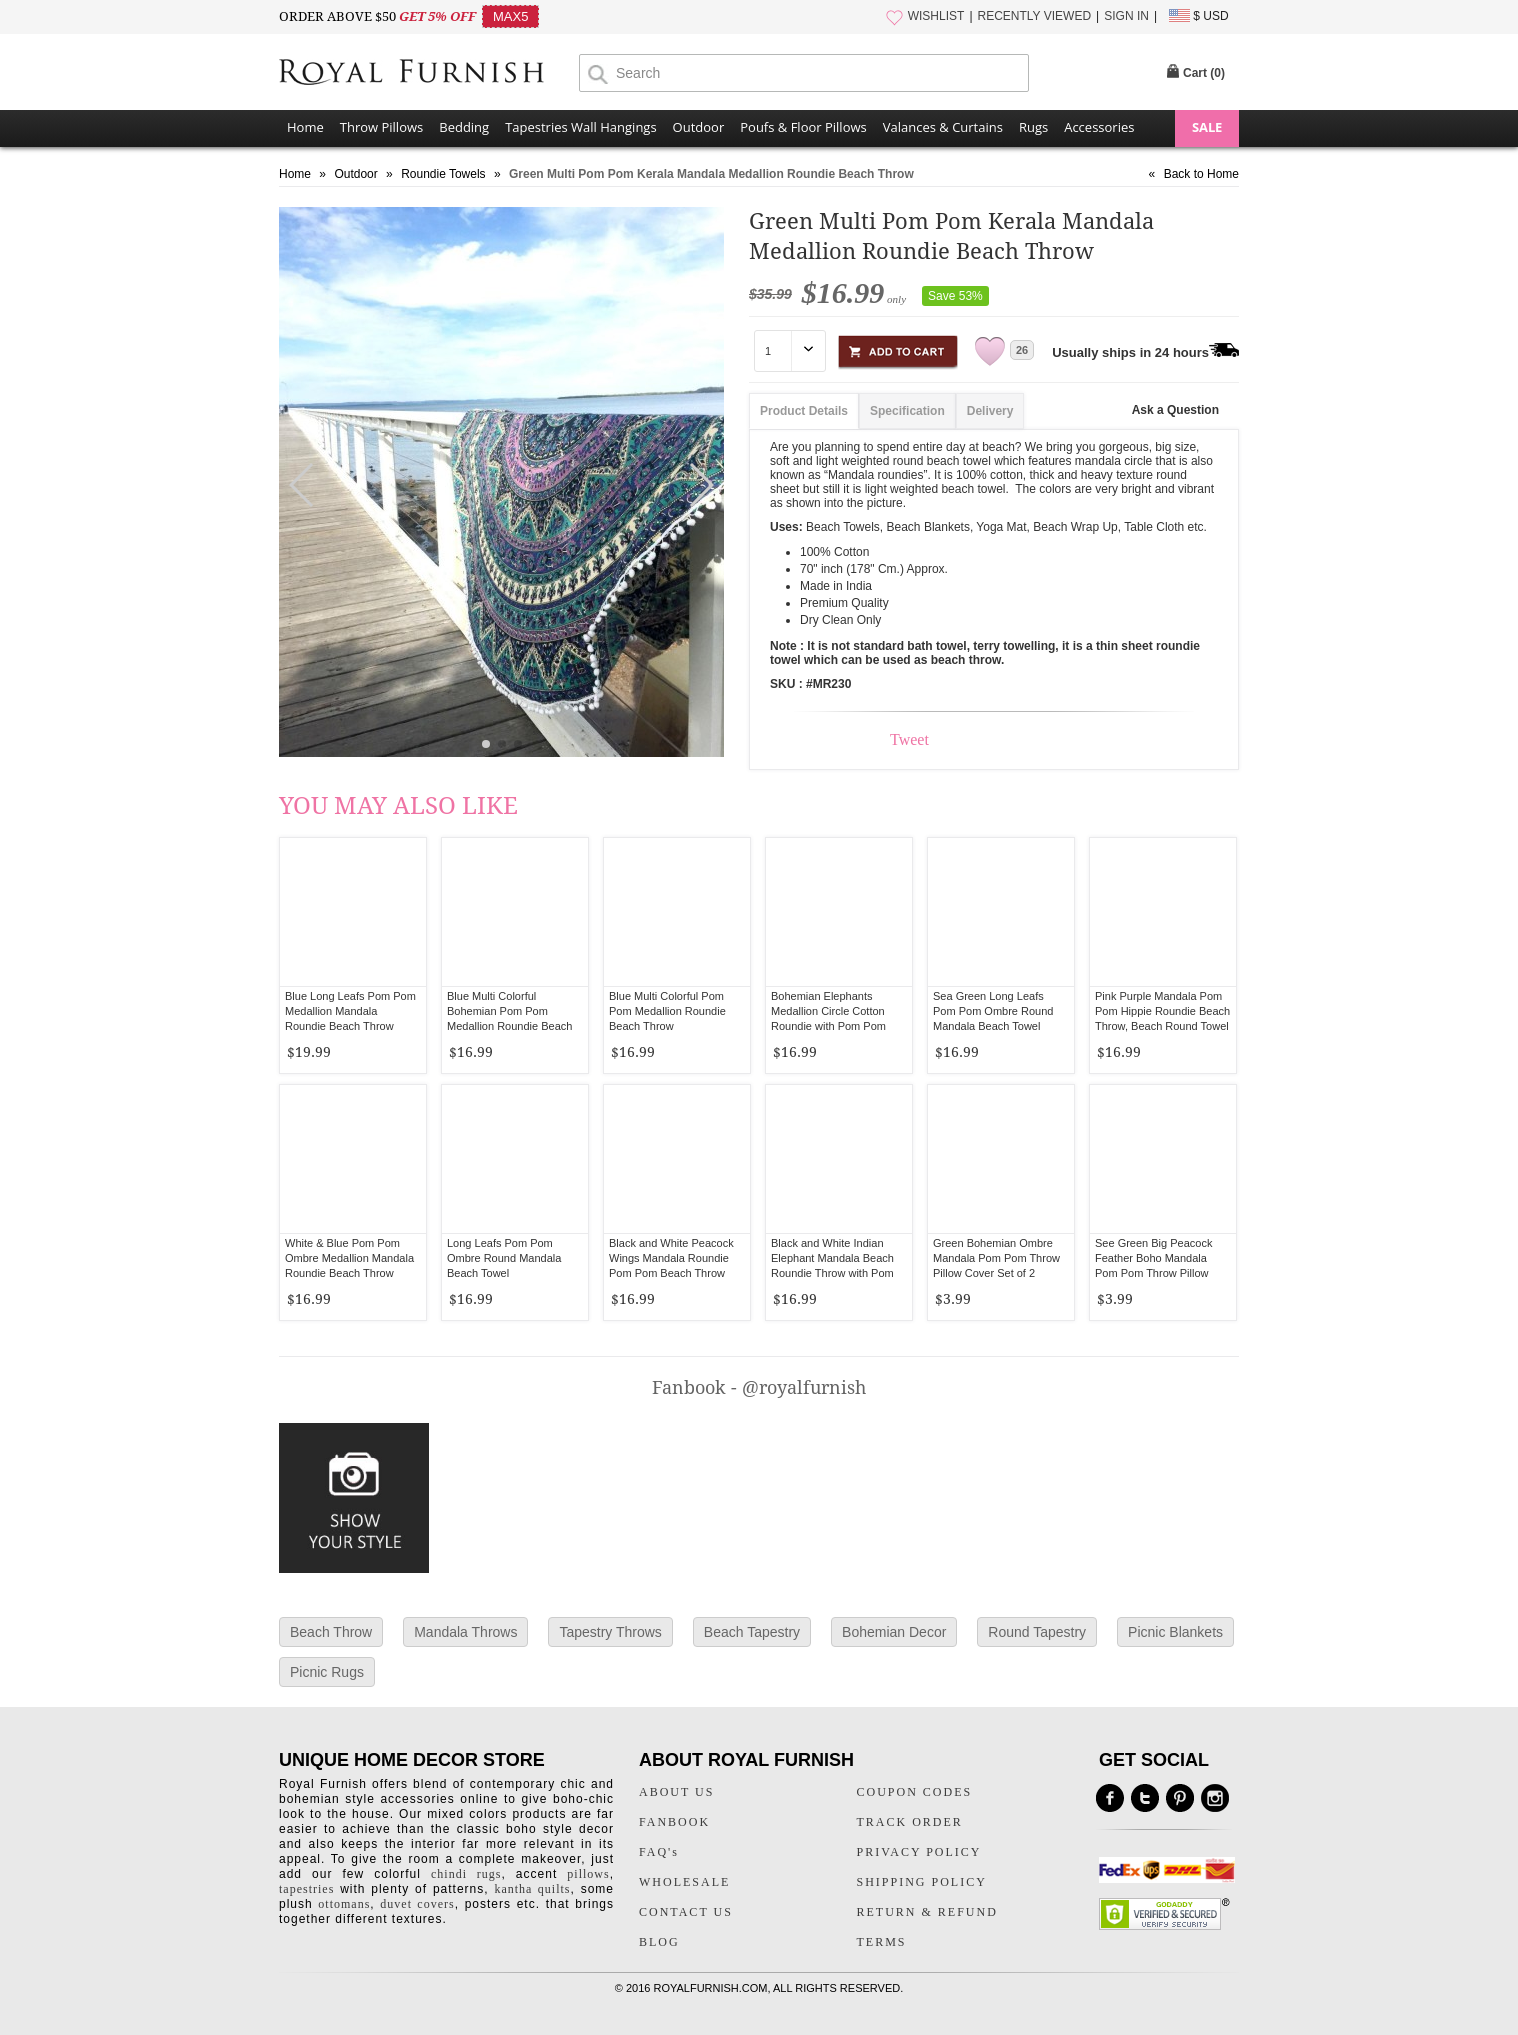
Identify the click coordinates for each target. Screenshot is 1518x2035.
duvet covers (417, 1904)
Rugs (1033, 127)
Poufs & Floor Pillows (803, 127)
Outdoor (699, 127)
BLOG (659, 1942)
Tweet (909, 739)
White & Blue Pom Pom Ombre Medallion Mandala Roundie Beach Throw (349, 1258)
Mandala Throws (465, 1632)
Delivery (990, 411)
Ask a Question (1175, 410)
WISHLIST (936, 16)
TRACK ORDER (910, 1822)
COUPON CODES (915, 1792)
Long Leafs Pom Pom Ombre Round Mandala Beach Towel (504, 1258)
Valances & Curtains (943, 127)
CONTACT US (686, 1912)
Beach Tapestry (752, 1632)
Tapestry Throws (610, 1632)
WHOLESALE (684, 1882)
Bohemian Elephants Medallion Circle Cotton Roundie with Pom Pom (828, 1011)
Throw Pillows (381, 127)
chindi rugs (466, 1874)
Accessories (1099, 127)
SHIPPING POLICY (922, 1882)
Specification (907, 411)
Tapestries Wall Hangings (580, 127)
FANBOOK (674, 1822)
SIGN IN (1126, 16)
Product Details (804, 411)
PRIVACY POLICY (919, 1852)
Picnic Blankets (1175, 1632)
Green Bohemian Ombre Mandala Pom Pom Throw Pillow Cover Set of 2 (996, 1258)
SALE (1207, 127)
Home (305, 127)
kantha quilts (532, 1889)
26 (1022, 350)
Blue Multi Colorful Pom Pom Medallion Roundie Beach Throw (667, 1011)
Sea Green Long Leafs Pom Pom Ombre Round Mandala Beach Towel (993, 1011)
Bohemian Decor (894, 1632)
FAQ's (659, 1852)
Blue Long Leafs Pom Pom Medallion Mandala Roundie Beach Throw (350, 1011)
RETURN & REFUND (927, 1912)
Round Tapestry (1037, 1632)
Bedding (464, 127)
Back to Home (1201, 174)
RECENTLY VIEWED (1035, 16)
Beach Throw (331, 1632)
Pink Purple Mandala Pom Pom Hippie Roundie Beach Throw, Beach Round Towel (1162, 1011)
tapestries (306, 1889)
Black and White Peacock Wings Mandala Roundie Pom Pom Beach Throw (671, 1258)
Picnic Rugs (327, 1672)
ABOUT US (676, 1792)
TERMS (882, 1942)
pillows (588, 1874)
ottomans (344, 1904)
